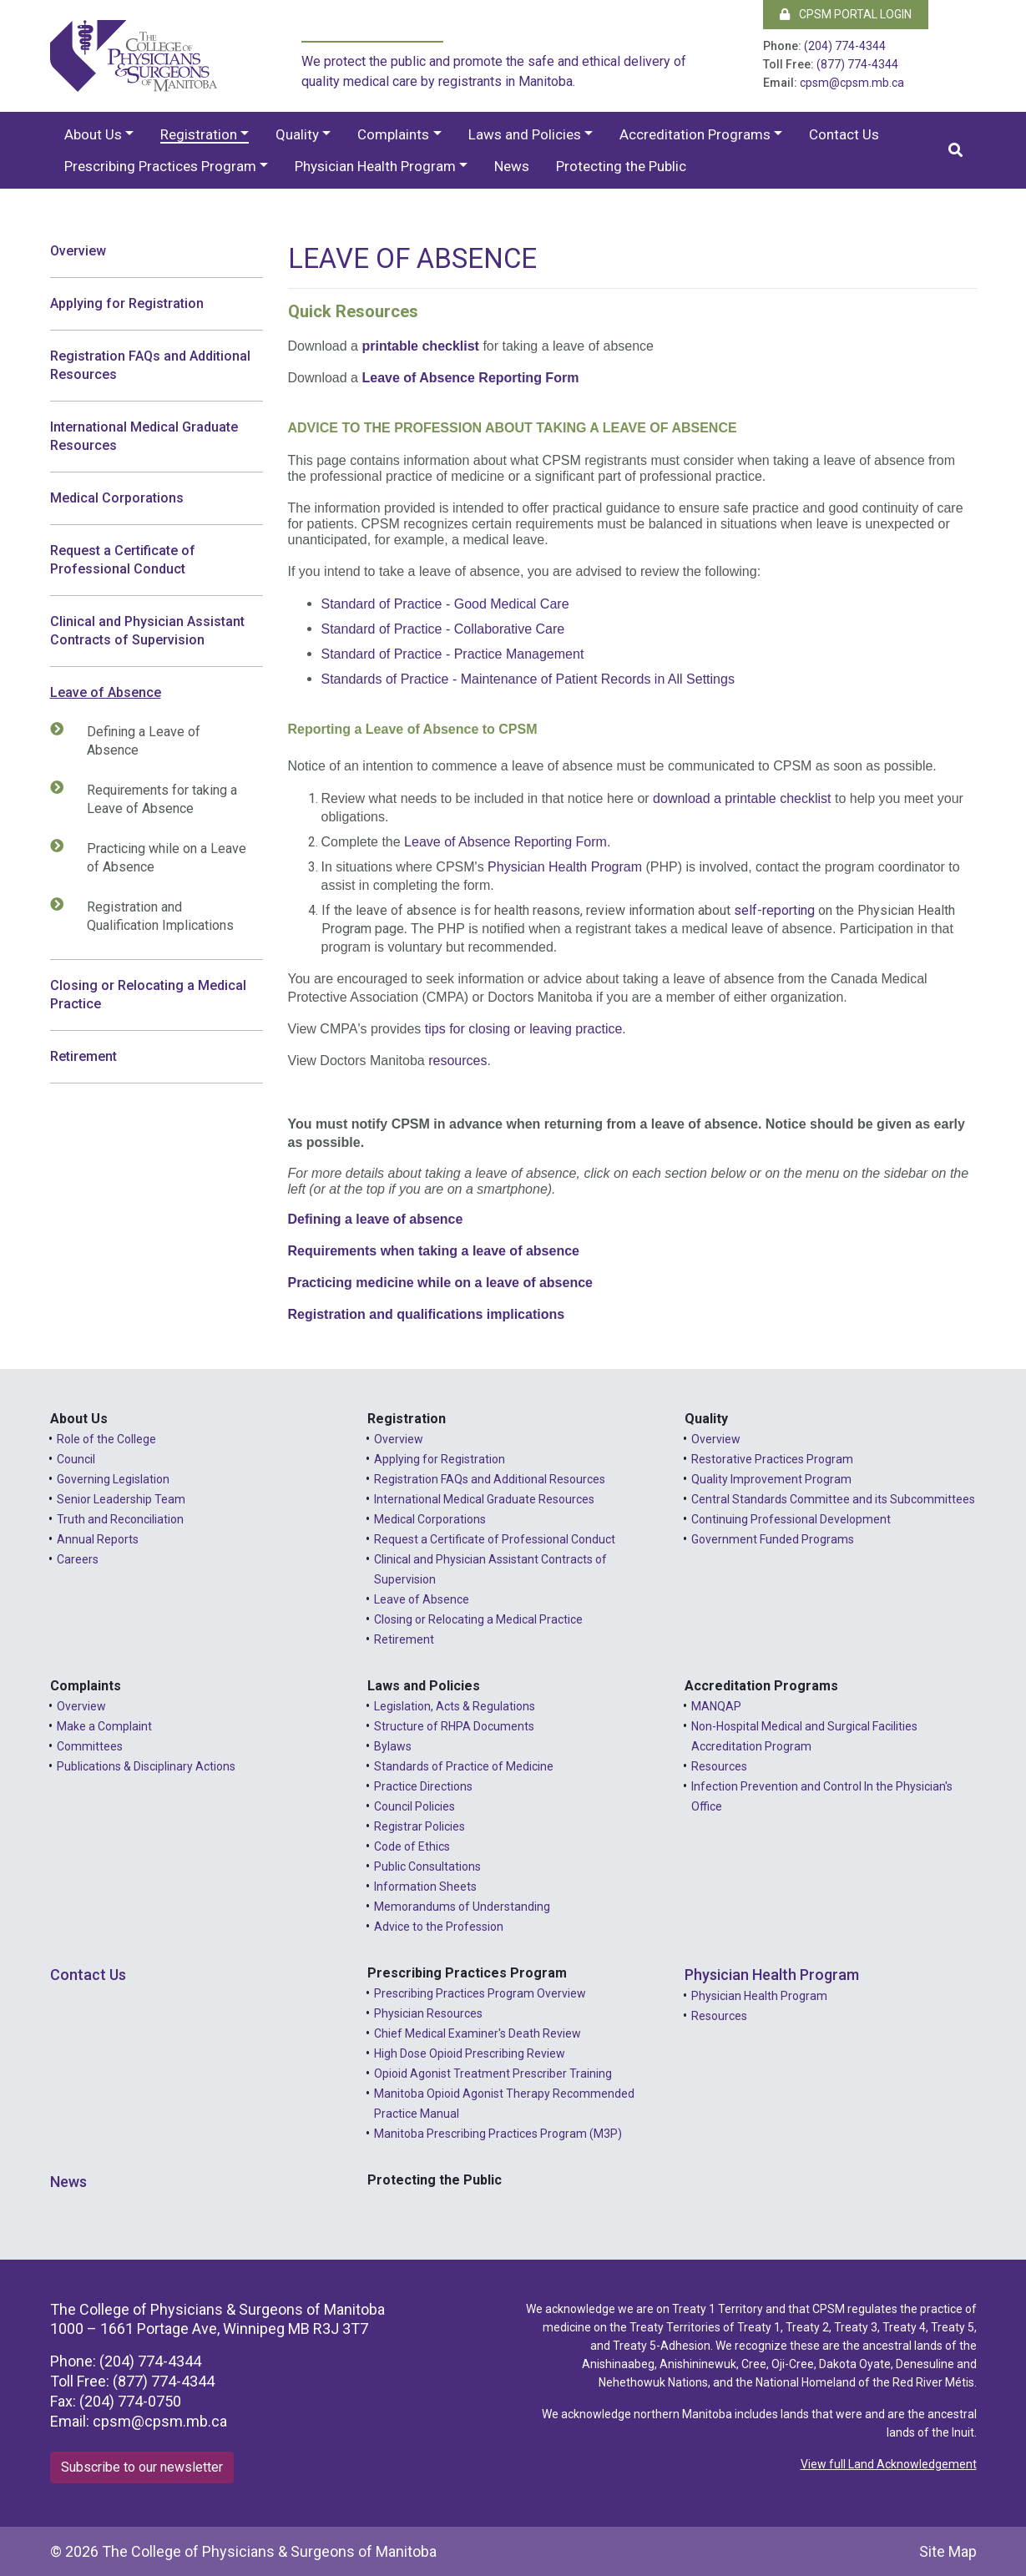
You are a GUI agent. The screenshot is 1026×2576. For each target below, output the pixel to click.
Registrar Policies (419, 1826)
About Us (93, 134)
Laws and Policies (524, 134)
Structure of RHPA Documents (454, 1726)
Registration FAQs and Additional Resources (150, 365)
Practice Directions (423, 1786)
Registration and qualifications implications (426, 1314)
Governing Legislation (113, 1479)
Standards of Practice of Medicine (463, 1766)
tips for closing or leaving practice (524, 1029)
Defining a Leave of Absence (135, 740)
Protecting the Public (621, 166)
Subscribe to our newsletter (142, 2467)
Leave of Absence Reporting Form (470, 378)
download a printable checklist (742, 798)
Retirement (83, 1056)
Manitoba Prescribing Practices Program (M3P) (498, 2133)
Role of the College (106, 1439)
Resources (719, 1766)
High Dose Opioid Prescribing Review (469, 2053)
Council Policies (414, 1806)
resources (457, 1060)
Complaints (393, 134)
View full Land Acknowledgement (889, 2464)
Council (76, 1459)
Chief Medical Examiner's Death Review (477, 2033)
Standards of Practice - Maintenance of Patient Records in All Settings (528, 679)
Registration (198, 134)
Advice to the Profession (438, 1926)
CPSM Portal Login (846, 14)
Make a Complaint (104, 1726)
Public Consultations (427, 1866)
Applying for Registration (127, 303)
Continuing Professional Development (791, 1519)
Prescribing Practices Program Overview (480, 1993)
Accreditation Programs (695, 134)
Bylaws (393, 1746)
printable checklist (420, 346)
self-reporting (774, 910)
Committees (90, 1746)
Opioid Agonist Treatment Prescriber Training (493, 2073)
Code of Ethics (412, 1846)
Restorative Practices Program (772, 1459)
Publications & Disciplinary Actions (146, 1766)
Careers (78, 1559)
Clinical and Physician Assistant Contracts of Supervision (147, 631)
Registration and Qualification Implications (152, 915)
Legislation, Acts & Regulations (454, 1706)
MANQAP (716, 1706)
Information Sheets (425, 1886)
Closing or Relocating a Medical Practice (148, 994)
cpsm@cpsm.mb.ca (852, 82)
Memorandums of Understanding (462, 1906)
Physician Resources (428, 2013)
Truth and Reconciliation (120, 1519)
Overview (78, 251)
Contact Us (844, 134)
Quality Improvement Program (771, 1479)
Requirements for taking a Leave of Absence (153, 798)
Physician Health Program (375, 166)
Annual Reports (98, 1539)
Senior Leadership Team (121, 1499)
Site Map (948, 2551)
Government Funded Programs (772, 1539)
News (511, 166)
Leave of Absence (105, 692)
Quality (297, 134)
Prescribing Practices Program (160, 166)
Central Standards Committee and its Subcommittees (833, 1499)
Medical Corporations (117, 498)
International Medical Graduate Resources (144, 436)
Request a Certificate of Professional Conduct (122, 560)
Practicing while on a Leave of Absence (158, 857)
